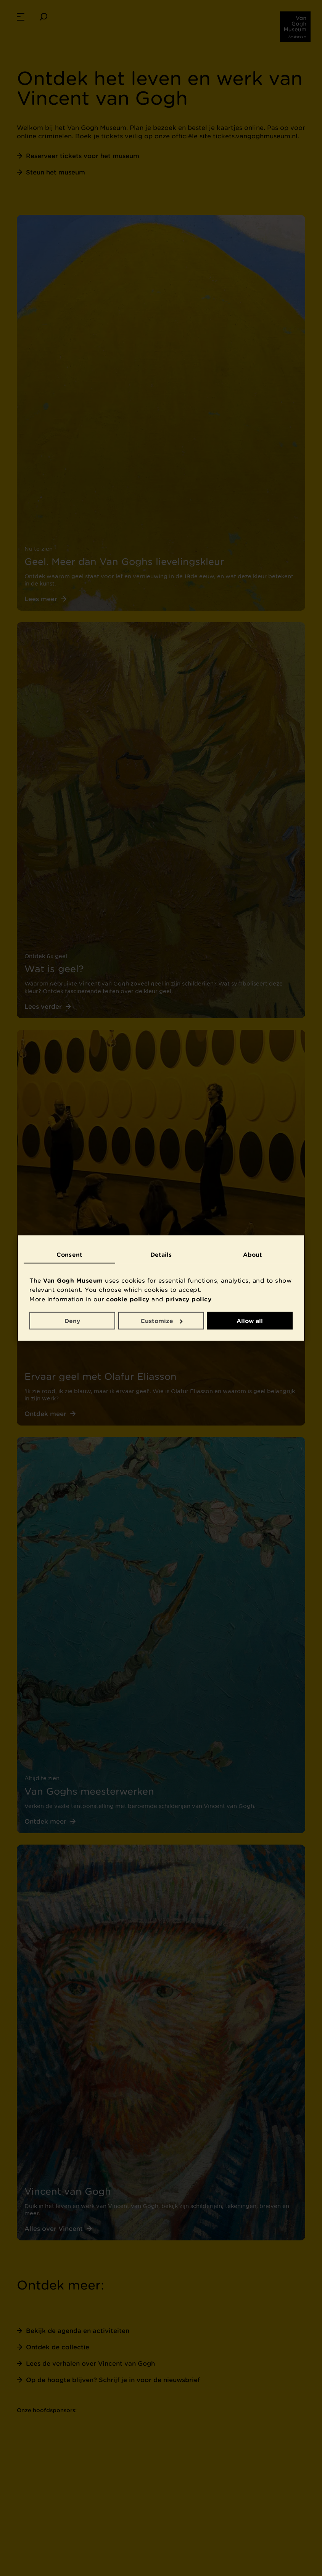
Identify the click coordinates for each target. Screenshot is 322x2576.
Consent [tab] (69, 1254)
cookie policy (128, 1299)
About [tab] (252, 1254)
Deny (72, 1320)
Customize (161, 1320)
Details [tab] (161, 1254)
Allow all (250, 1320)
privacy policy (188, 1299)
